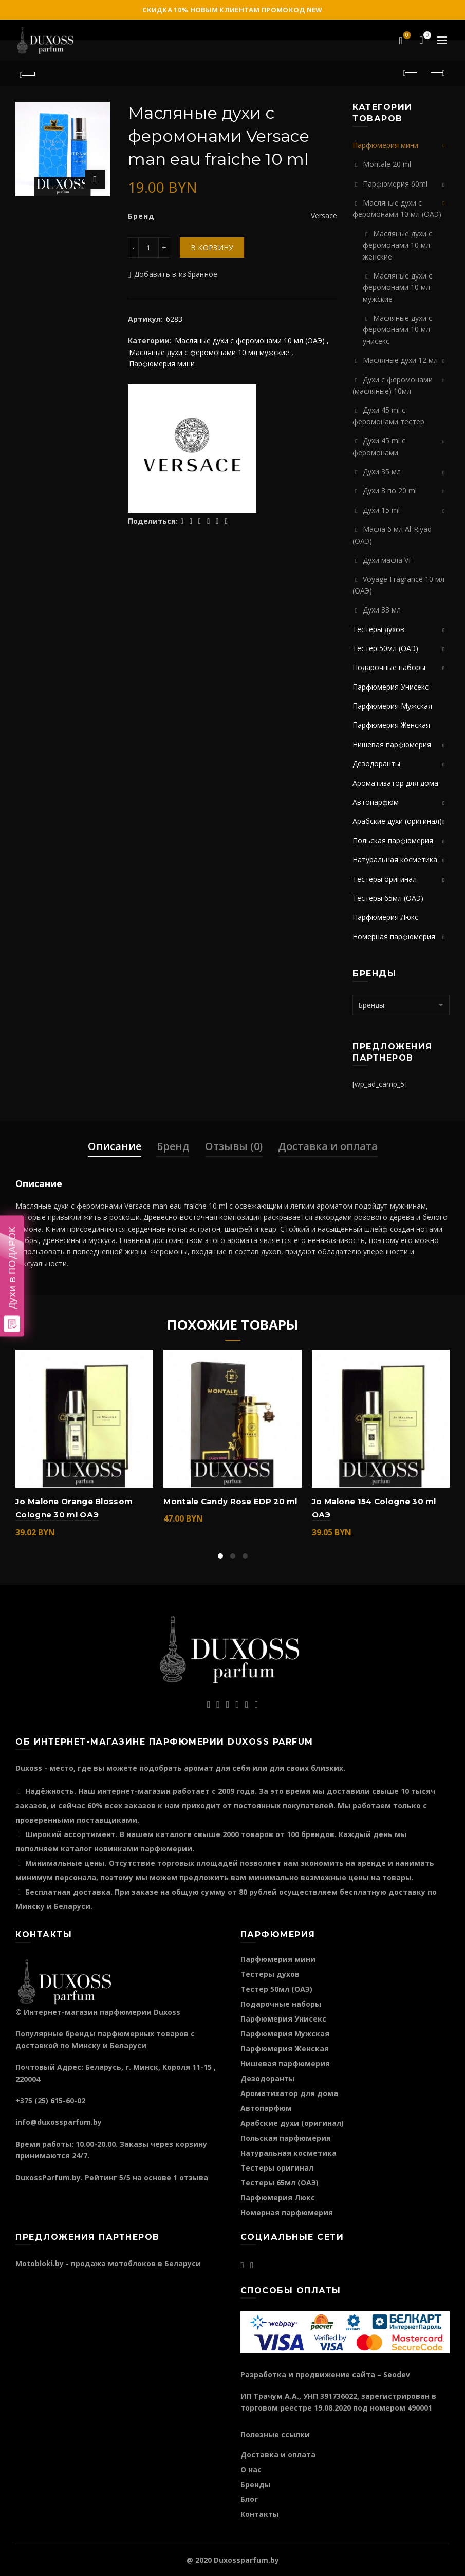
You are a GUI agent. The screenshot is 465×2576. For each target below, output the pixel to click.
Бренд (173, 1146)
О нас (251, 2469)
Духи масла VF (388, 560)
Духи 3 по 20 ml (390, 490)
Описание (114, 1146)
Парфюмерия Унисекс (390, 687)
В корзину (212, 247)
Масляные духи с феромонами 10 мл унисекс (397, 329)
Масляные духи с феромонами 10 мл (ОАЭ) (250, 340)
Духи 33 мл (382, 610)
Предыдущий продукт (411, 72)
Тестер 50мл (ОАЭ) (385, 648)
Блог (249, 2499)
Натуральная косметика (394, 859)
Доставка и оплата (328, 1146)
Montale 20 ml (387, 164)
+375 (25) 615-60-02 (50, 2100)
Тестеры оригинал (384, 879)
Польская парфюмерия (392, 840)
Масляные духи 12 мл (400, 360)
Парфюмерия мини (162, 363)
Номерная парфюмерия (393, 936)
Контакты (259, 2514)
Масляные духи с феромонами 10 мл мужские (209, 352)
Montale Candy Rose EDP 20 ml (230, 1501)
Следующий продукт (437, 72)
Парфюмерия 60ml (395, 184)
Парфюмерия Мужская (392, 706)
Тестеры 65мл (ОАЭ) (387, 898)
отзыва (193, 2177)
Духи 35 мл (382, 471)
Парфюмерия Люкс (385, 917)
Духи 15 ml (381, 510)
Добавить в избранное (176, 274)
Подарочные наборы (388, 667)
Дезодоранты (376, 763)
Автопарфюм (375, 802)
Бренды (255, 2484)
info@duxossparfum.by (58, 2122)
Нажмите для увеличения (95, 179)
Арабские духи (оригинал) (397, 821)
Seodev (396, 2374)
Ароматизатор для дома (395, 783)
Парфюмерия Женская (391, 725)
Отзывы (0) (234, 1146)
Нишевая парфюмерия (391, 744)
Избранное (406, 36)
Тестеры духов (378, 629)
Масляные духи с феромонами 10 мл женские (397, 245)
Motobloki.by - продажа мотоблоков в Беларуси (108, 2263)
